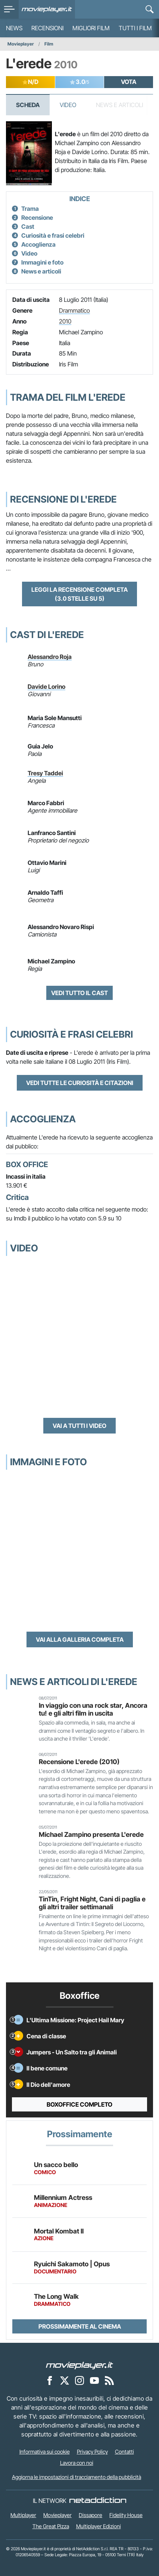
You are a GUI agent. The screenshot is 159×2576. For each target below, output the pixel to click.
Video (68, 105)
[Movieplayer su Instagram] (79, 2380)
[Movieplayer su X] (64, 2380)
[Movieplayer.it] (47, 9)
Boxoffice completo (79, 2104)
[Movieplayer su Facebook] (49, 2380)
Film (48, 44)
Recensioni (47, 28)
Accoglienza (38, 244)
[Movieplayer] (79, 2365)
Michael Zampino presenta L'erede (91, 1834)
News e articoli (41, 271)
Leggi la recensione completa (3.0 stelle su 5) (79, 594)
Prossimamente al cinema (79, 2326)
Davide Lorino (46, 686)
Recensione (37, 217)
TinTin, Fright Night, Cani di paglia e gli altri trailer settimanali (92, 1903)
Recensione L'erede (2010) (79, 1762)
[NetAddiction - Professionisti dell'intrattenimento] (97, 2500)
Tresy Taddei (45, 773)
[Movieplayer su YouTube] (94, 2380)
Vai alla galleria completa (80, 1639)
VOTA (128, 81)
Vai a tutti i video (79, 1425)
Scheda (28, 105)
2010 (65, 321)
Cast (27, 226)
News (14, 28)
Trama (30, 208)
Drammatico (74, 310)
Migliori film (91, 28)
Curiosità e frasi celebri (52, 235)
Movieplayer (20, 44)
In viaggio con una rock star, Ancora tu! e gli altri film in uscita (93, 1709)
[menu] (9, 9)
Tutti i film (135, 28)
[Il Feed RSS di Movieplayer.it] (109, 2380)
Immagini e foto (42, 262)
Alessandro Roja (50, 656)
